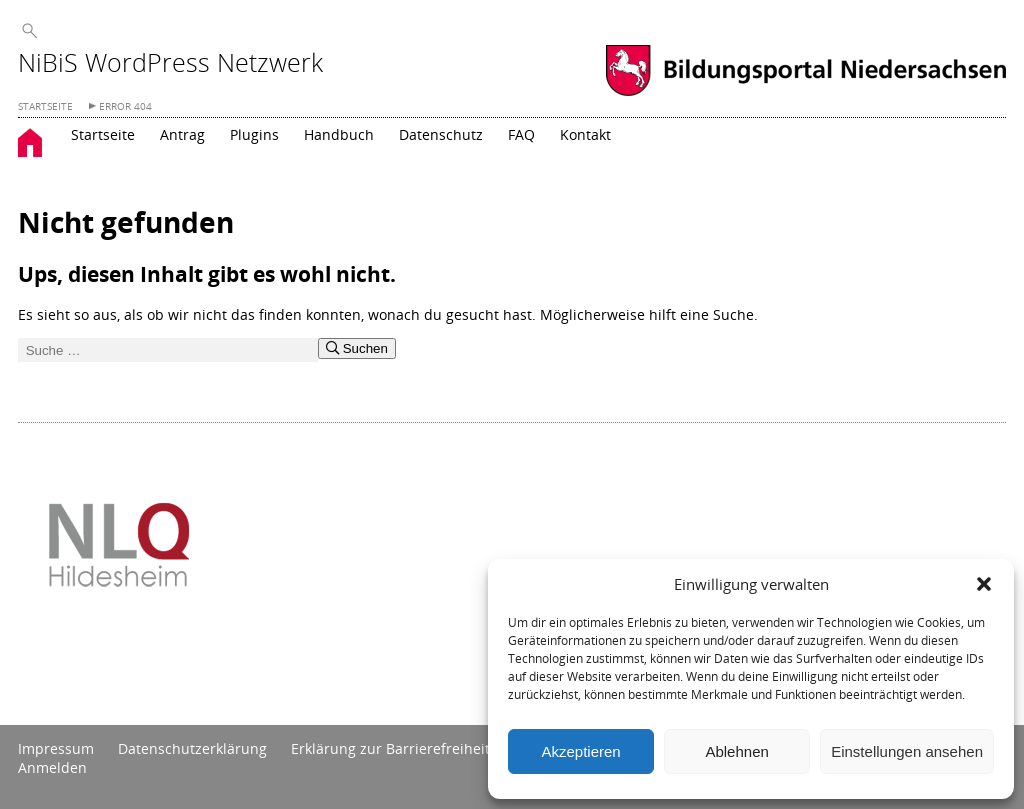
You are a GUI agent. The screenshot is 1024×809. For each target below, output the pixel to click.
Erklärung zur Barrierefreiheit (390, 748)
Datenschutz (441, 134)
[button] (984, 584)
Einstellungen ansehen (907, 751)
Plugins (254, 134)
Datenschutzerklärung (192, 748)
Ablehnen (736, 751)
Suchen (357, 348)
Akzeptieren (580, 751)
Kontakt (585, 134)
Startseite (103, 134)
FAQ (521, 134)
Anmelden (52, 767)
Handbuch (339, 134)
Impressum (56, 748)
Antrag (182, 134)
